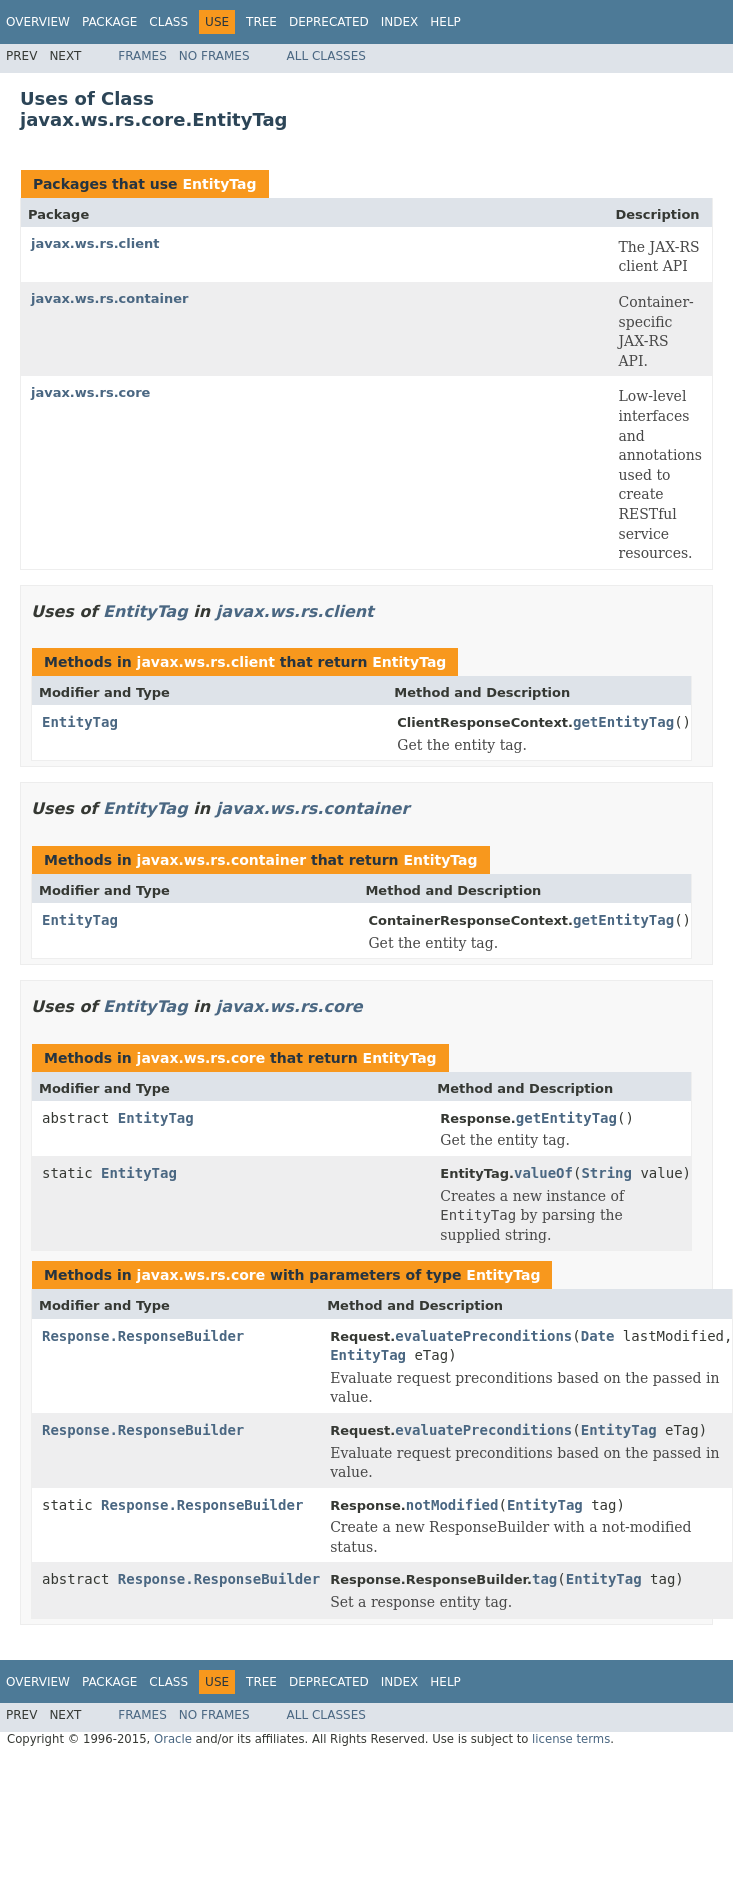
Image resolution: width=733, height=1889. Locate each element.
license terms (571, 1739)
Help (445, 22)
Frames (142, 56)
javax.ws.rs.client (95, 243)
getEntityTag (623, 722)
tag (544, 1579)
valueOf (543, 1173)
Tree (261, 22)
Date (598, 1336)
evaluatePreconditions (483, 1336)
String (606, 1173)
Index (400, 22)
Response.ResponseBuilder (143, 1336)
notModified (452, 1505)
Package (109, 22)
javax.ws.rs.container (109, 298)
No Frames (214, 56)
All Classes (326, 56)
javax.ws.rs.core (90, 392)
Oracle (173, 1739)
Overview (38, 22)
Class (168, 22)
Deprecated (329, 22)
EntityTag (219, 184)
